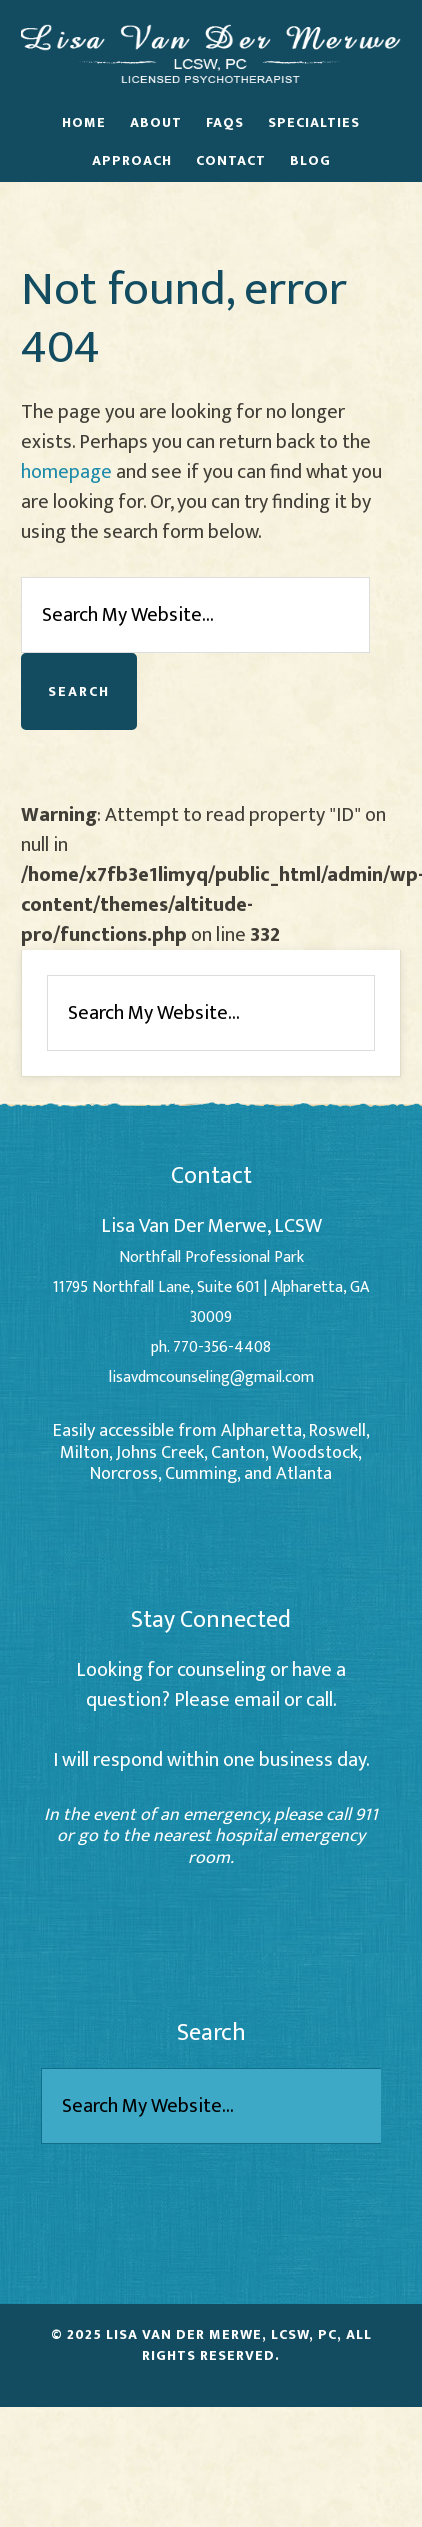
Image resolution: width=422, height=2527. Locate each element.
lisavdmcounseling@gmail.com (211, 1377)
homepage (66, 472)
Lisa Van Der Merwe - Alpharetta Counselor (211, 53)
